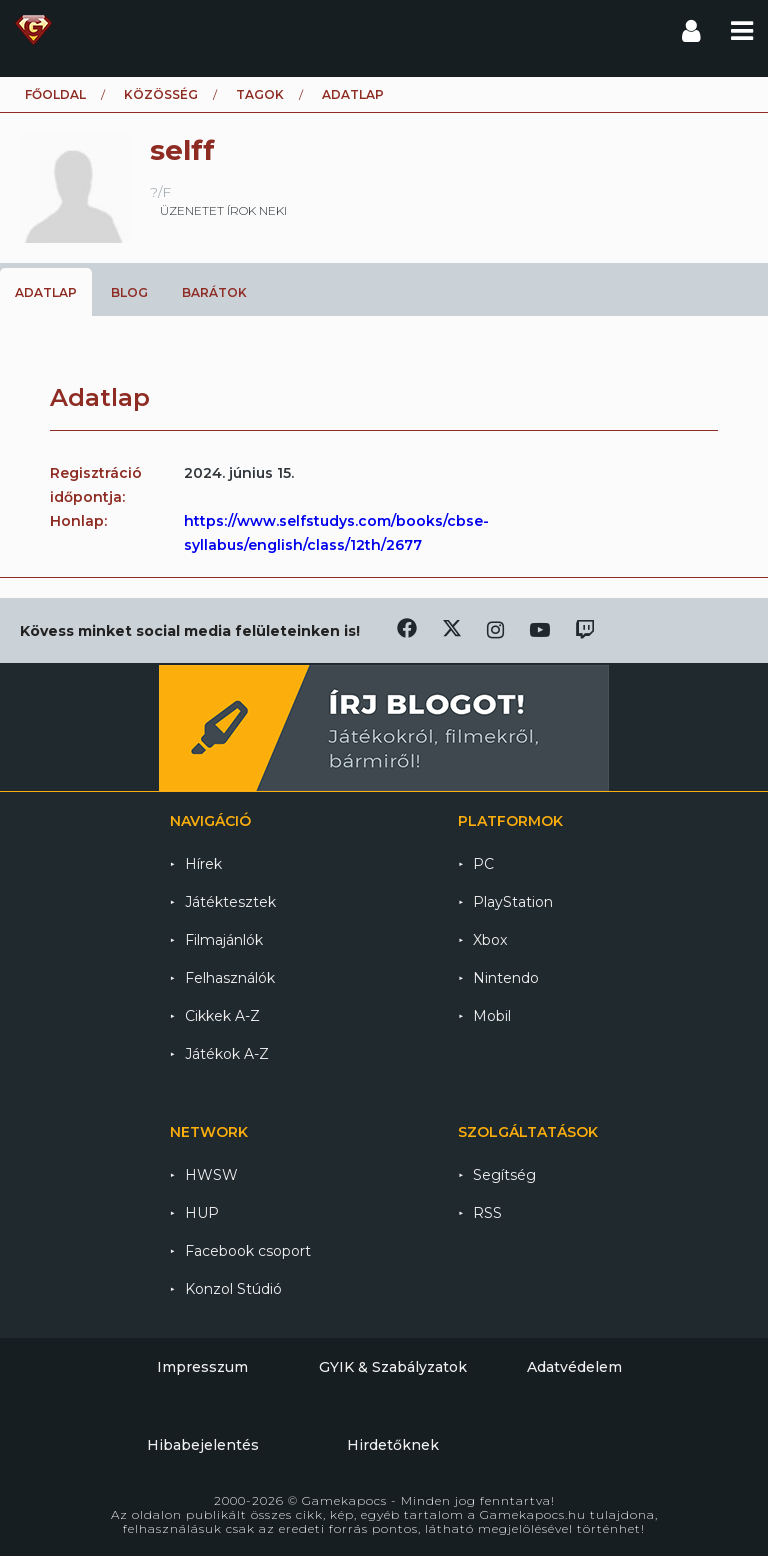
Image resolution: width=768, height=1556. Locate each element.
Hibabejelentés (203, 1445)
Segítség (504, 1175)
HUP (202, 1213)
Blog (129, 292)
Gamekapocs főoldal (33, 30)
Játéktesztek (230, 902)
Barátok (214, 292)
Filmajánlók (224, 940)
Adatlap (46, 292)
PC (483, 864)
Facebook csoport (248, 1251)
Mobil (492, 1016)
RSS (487, 1213)
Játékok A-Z (227, 1054)
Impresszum (202, 1367)
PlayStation (513, 902)
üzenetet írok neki (223, 210)
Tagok (260, 94)
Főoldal (55, 94)
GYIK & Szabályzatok (393, 1367)
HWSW (211, 1175)
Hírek (203, 864)
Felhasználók (230, 978)
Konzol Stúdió (233, 1289)
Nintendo (506, 978)
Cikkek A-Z (222, 1016)
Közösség (161, 94)
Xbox (490, 940)
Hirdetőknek (393, 1445)
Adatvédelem (574, 1367)
